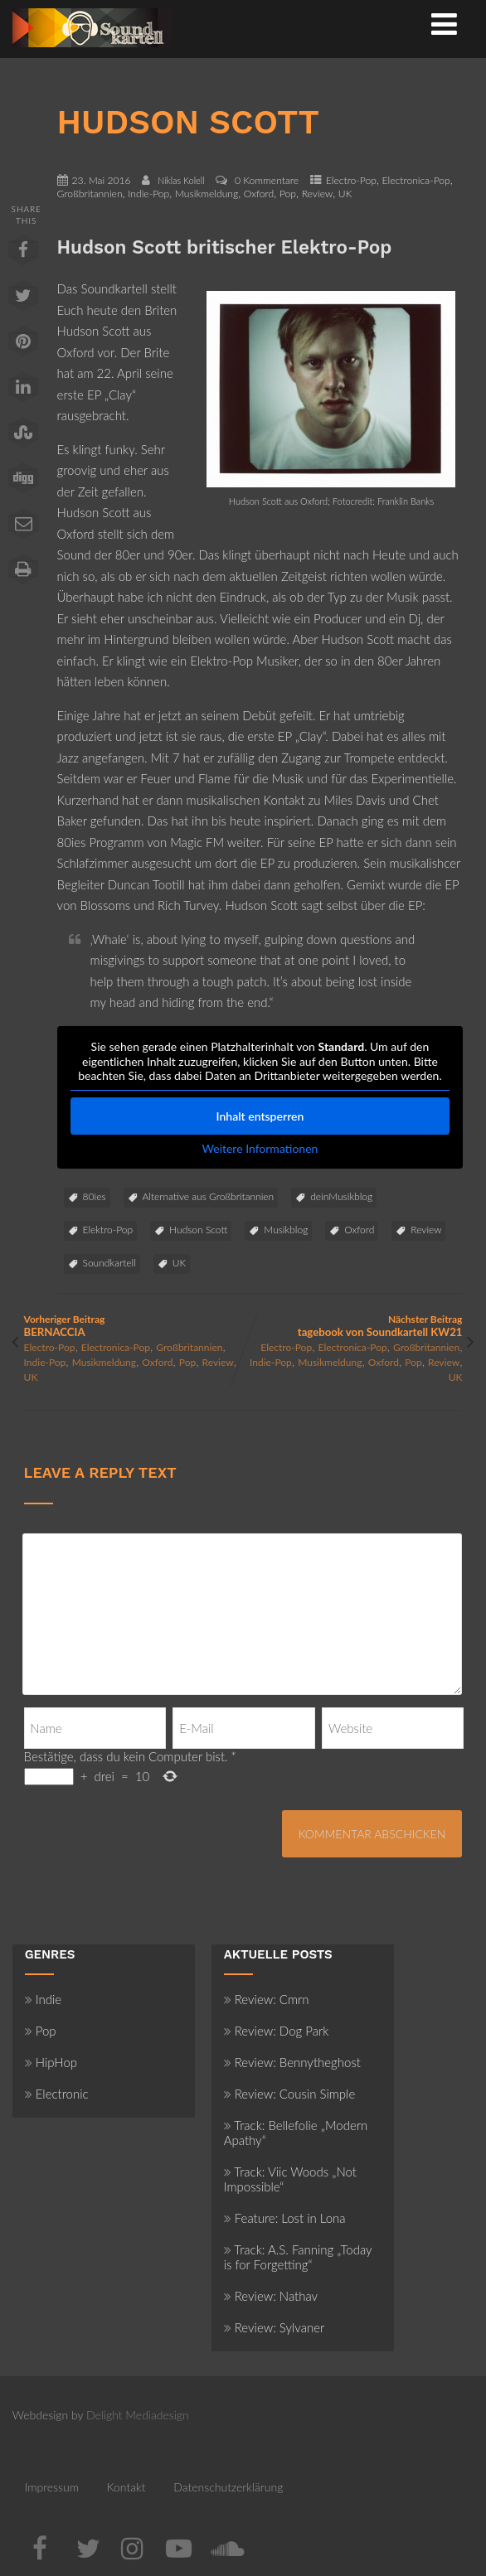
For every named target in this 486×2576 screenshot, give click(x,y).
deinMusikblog (341, 1196)
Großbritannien (90, 193)
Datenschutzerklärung (228, 2487)
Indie (43, 1999)
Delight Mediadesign (137, 2415)
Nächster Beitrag (352, 1326)
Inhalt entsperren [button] (260, 1115)
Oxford (259, 193)
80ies (94, 1196)
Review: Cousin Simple (290, 2093)
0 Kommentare (267, 180)
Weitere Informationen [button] (260, 1147)
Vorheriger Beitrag (133, 1326)
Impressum (52, 2487)
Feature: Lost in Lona (285, 2217)
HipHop (51, 2062)
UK (345, 193)
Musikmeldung (206, 193)
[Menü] (444, 23)
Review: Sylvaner (274, 2327)
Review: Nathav (271, 2295)
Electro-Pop (351, 180)
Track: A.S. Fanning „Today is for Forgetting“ (298, 2257)
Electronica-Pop (416, 180)
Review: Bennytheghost (292, 2062)
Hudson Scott (198, 1229)
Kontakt (126, 2487)
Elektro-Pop (108, 1229)
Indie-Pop (148, 193)
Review (317, 193)
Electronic (57, 2093)
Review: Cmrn (266, 1999)
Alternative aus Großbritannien (209, 1196)
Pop (287, 193)
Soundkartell (109, 1263)
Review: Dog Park (276, 2030)
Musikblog (286, 1229)
